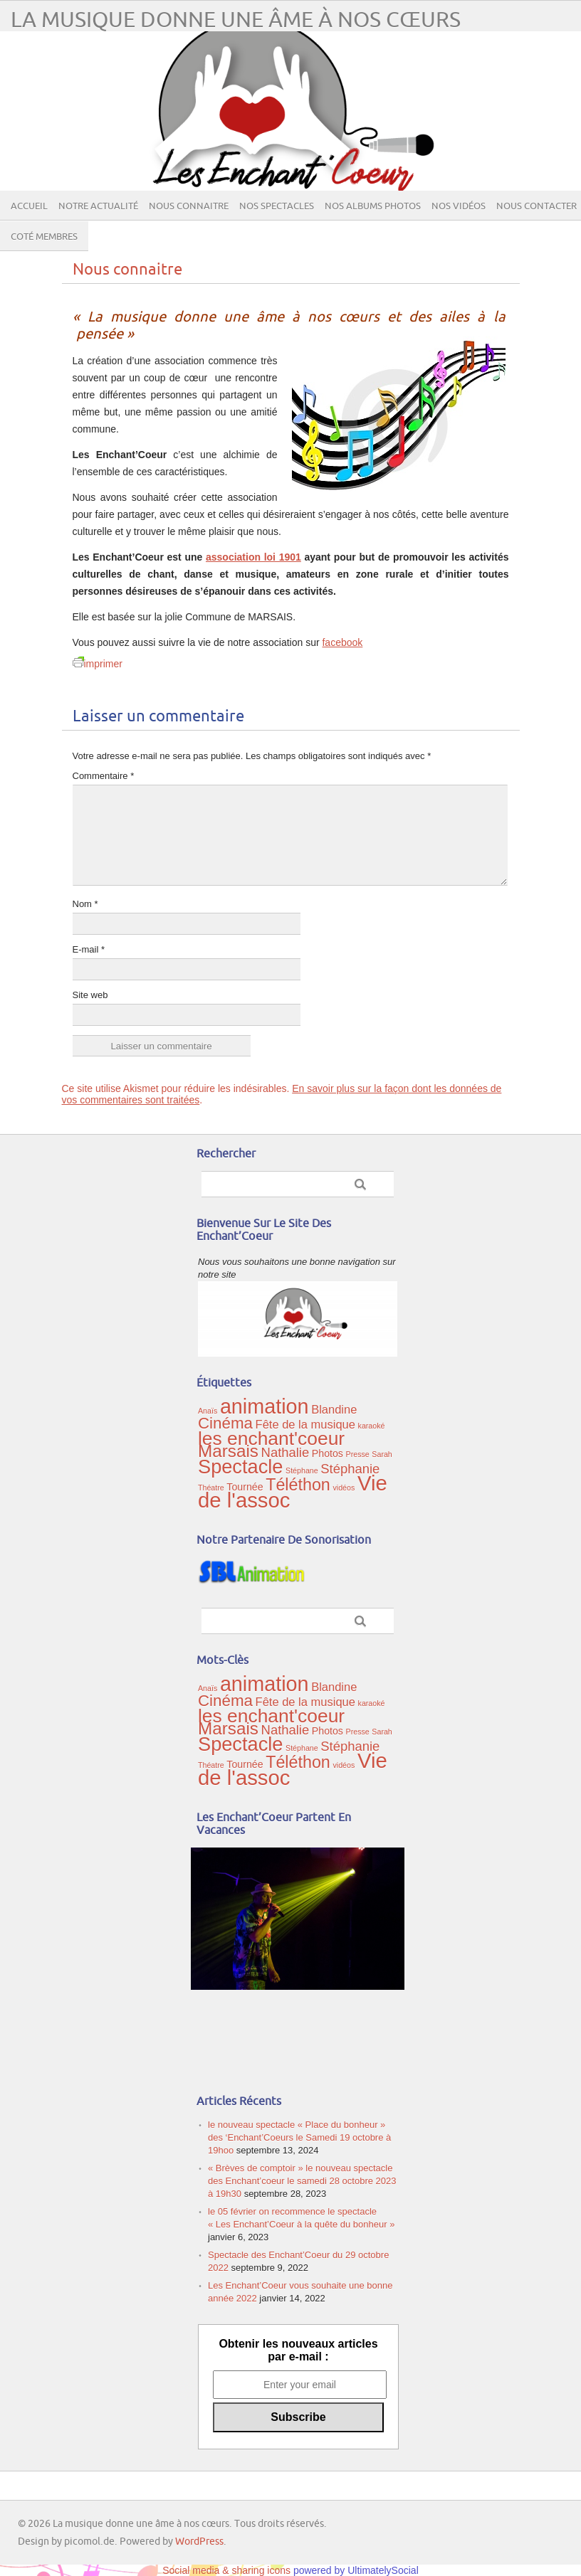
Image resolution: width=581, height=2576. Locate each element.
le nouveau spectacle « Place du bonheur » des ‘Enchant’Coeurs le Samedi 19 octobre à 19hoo (299, 2137)
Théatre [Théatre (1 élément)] (211, 1487)
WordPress (199, 2541)
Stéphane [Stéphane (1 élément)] (302, 1470)
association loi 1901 (253, 557)
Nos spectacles (276, 206)
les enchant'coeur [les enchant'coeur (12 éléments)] (271, 1438)
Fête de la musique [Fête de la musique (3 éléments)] (305, 1424)
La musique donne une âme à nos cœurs (236, 20)
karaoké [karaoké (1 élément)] (371, 1425)
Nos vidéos (458, 206)
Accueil (29, 206)
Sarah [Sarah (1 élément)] (382, 1454)
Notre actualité (98, 206)
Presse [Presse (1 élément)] (358, 1454)
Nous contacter (536, 206)
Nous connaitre (189, 206)
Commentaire (104, 775)
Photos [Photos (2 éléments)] (327, 1453)
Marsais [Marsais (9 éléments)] (228, 1451)
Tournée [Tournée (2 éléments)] (244, 1487)
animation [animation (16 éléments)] (264, 1406)
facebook (342, 642)
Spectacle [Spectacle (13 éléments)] (240, 1467)
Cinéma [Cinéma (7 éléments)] (225, 1423)
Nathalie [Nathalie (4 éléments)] (285, 1452)
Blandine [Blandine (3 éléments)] (334, 1409)
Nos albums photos (373, 206)
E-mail (89, 949)
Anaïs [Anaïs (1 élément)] (207, 1410)
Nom (85, 904)
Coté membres (44, 237)
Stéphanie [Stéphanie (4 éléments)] (350, 1468)
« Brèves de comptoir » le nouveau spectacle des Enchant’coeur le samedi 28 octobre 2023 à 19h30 (302, 2181)
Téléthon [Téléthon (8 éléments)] (298, 1484)
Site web (90, 995)
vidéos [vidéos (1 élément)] (344, 1487)
